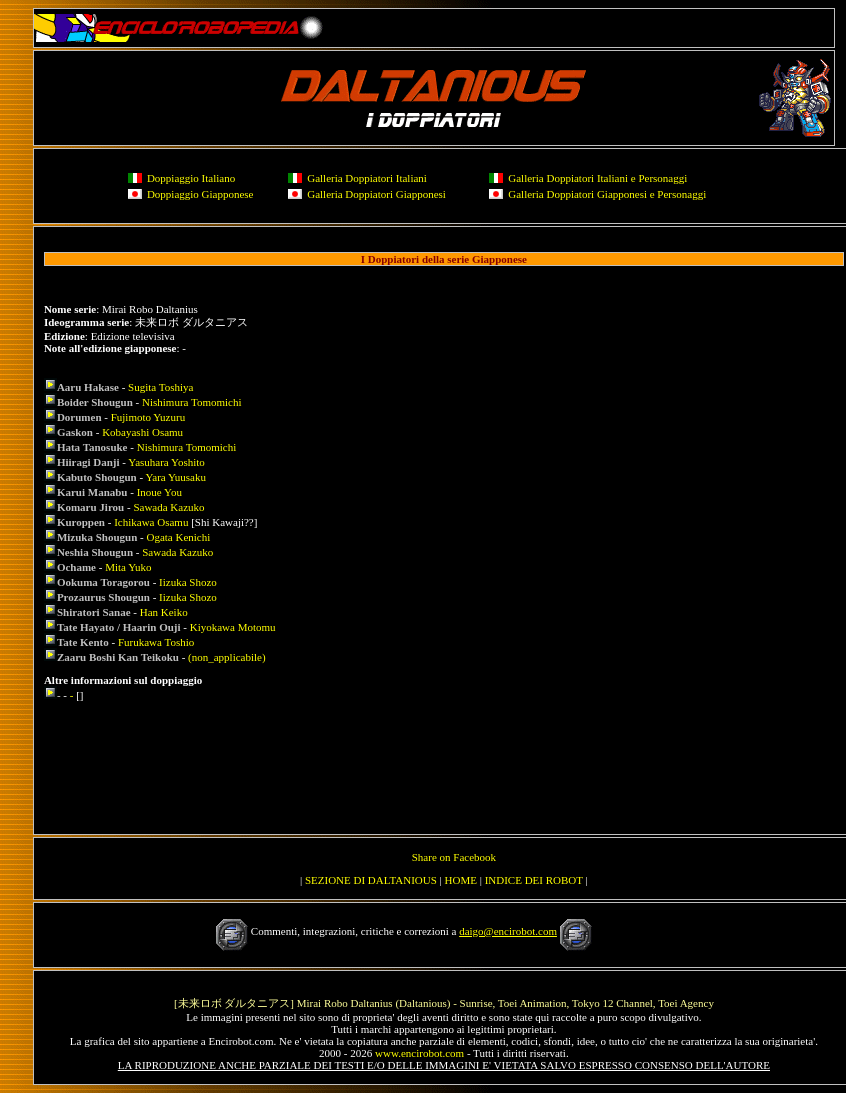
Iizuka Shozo (188, 582)
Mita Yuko (128, 567)
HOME (461, 880)
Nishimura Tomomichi (192, 402)
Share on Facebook (454, 857)
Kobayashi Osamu (142, 432)
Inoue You (159, 492)
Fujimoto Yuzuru (148, 417)
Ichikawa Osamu (151, 522)
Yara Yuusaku (175, 477)
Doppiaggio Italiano (191, 178)
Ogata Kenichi (178, 537)
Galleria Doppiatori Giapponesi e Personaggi (607, 194)
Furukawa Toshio (156, 642)
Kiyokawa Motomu (233, 627)
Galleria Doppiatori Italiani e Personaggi (597, 178)
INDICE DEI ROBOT (534, 880)
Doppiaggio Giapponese (200, 194)
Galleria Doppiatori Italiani (367, 178)
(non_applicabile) (227, 657)
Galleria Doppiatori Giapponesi (376, 194)
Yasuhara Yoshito (166, 462)
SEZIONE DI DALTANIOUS (371, 880)
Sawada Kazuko (168, 507)
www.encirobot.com (419, 1053)
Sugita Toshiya (160, 387)
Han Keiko (164, 612)
